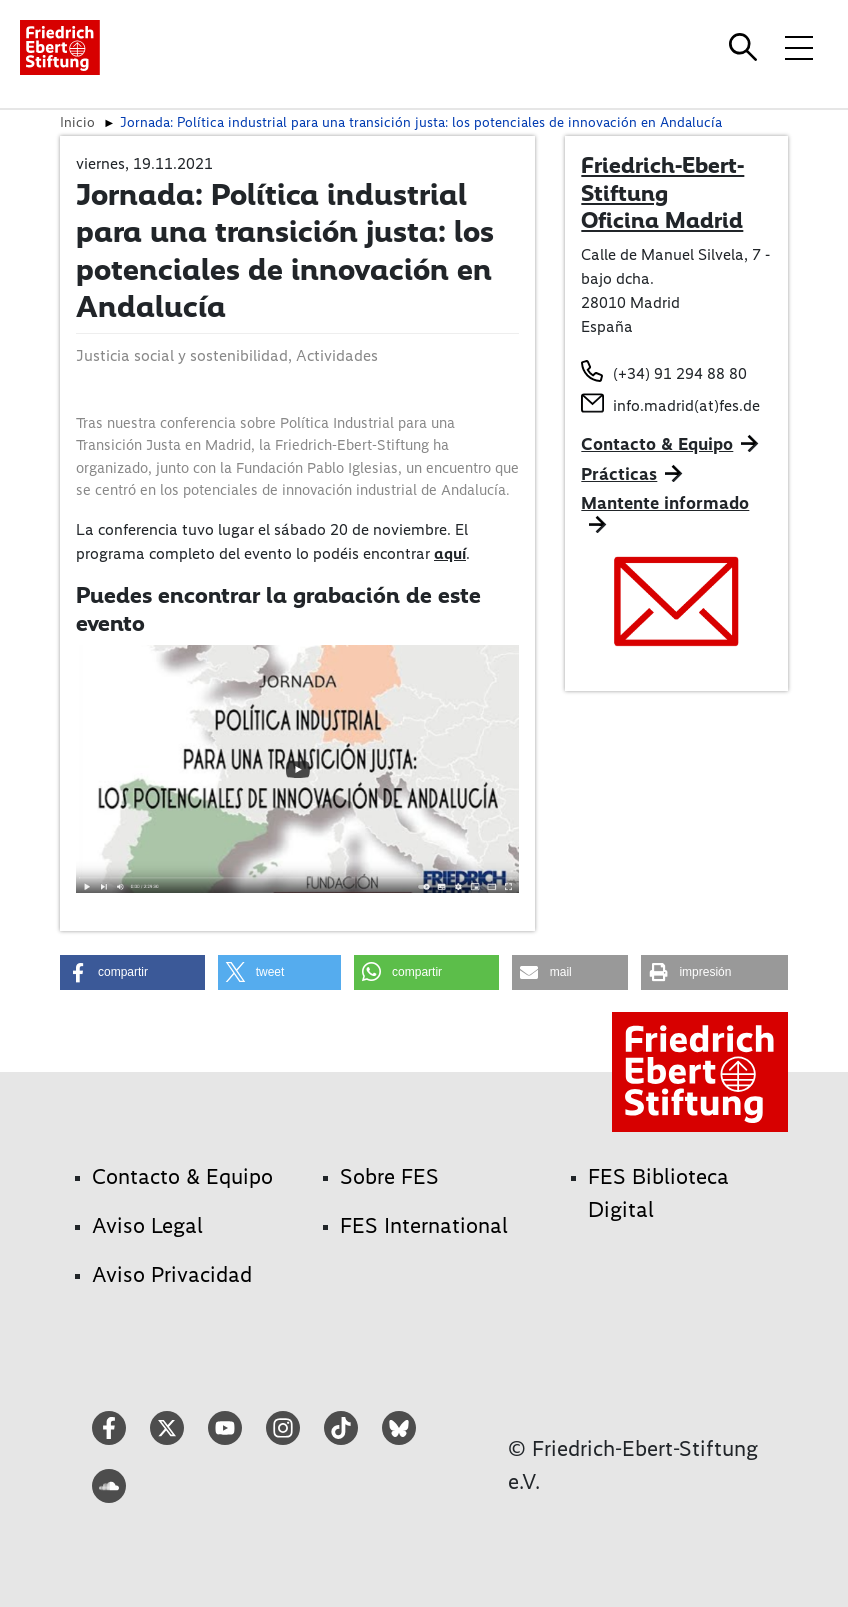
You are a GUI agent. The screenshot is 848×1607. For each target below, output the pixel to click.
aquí (450, 553)
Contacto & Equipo (657, 444)
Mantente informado (665, 503)
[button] (132, 972)
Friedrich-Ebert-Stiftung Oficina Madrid (662, 192)
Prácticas (619, 474)
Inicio (77, 122)
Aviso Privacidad (172, 1274)
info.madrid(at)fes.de (686, 405)
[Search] (746, 47)
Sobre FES (389, 1176)
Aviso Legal (147, 1225)
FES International (424, 1225)
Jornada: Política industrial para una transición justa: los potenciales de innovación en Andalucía (421, 122)
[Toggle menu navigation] (799, 47)
